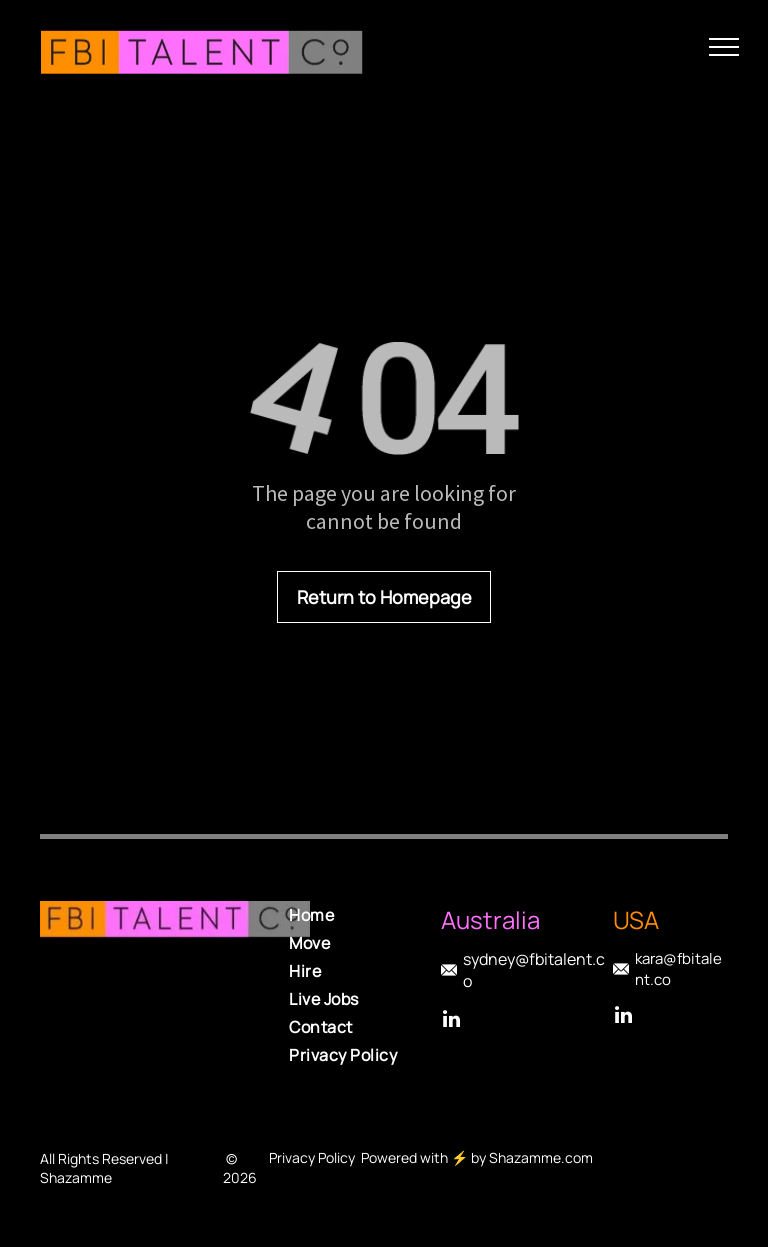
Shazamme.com (541, 1157)
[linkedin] (451, 1021)
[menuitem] (370, 915)
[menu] (724, 47)
